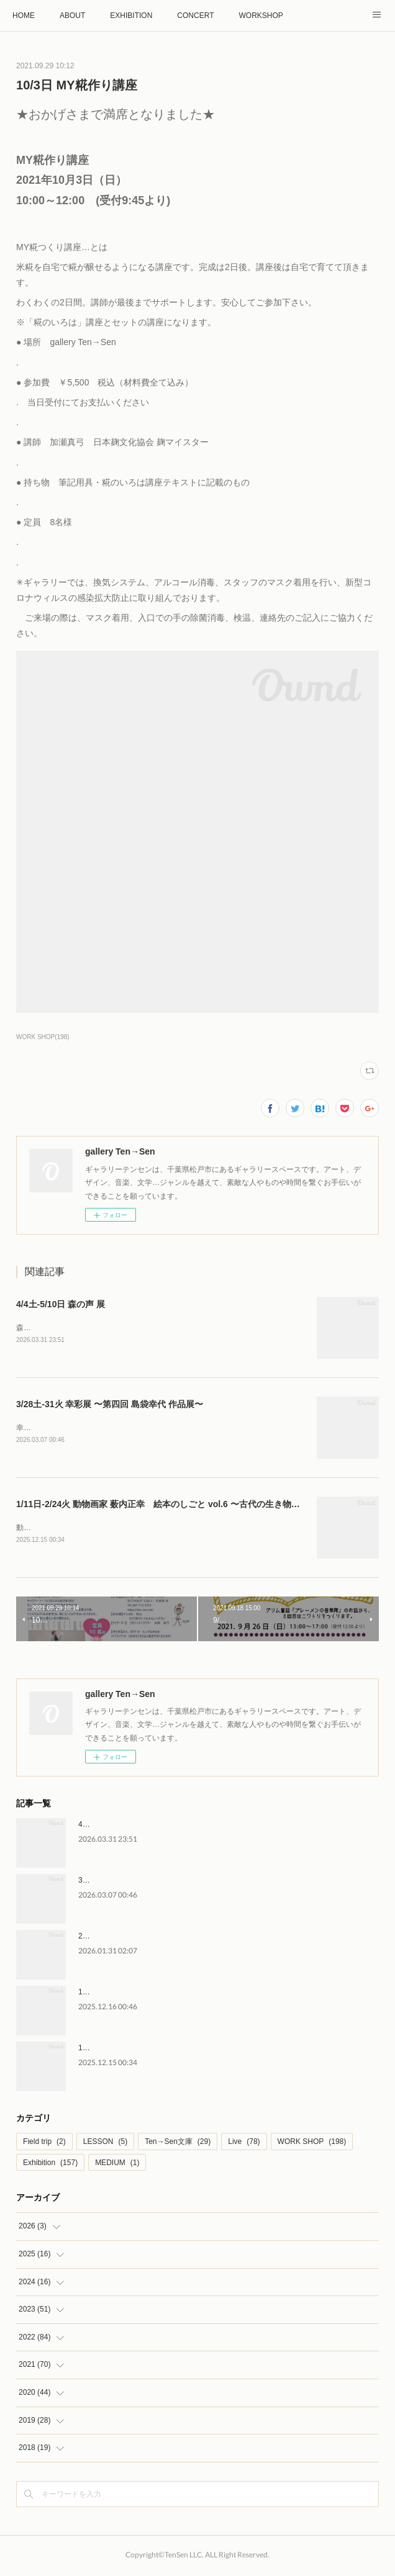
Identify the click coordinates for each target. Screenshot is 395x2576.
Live (244, 2144)
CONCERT (195, 15)
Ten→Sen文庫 (178, 2144)
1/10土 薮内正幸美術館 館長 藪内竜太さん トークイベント (178, 1994)
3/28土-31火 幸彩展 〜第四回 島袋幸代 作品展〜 (109, 1405)
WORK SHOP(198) (43, 1037)
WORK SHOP (312, 2144)
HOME (23, 15)
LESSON (105, 2144)
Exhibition (50, 2165)
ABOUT (72, 15)
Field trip (44, 2144)
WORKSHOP (260, 15)
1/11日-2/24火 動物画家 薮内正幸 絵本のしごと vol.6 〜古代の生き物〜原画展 (171, 1505)
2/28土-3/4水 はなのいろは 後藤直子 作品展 (151, 1938)
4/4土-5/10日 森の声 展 (60, 1304)
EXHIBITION (131, 15)
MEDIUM (117, 2165)
